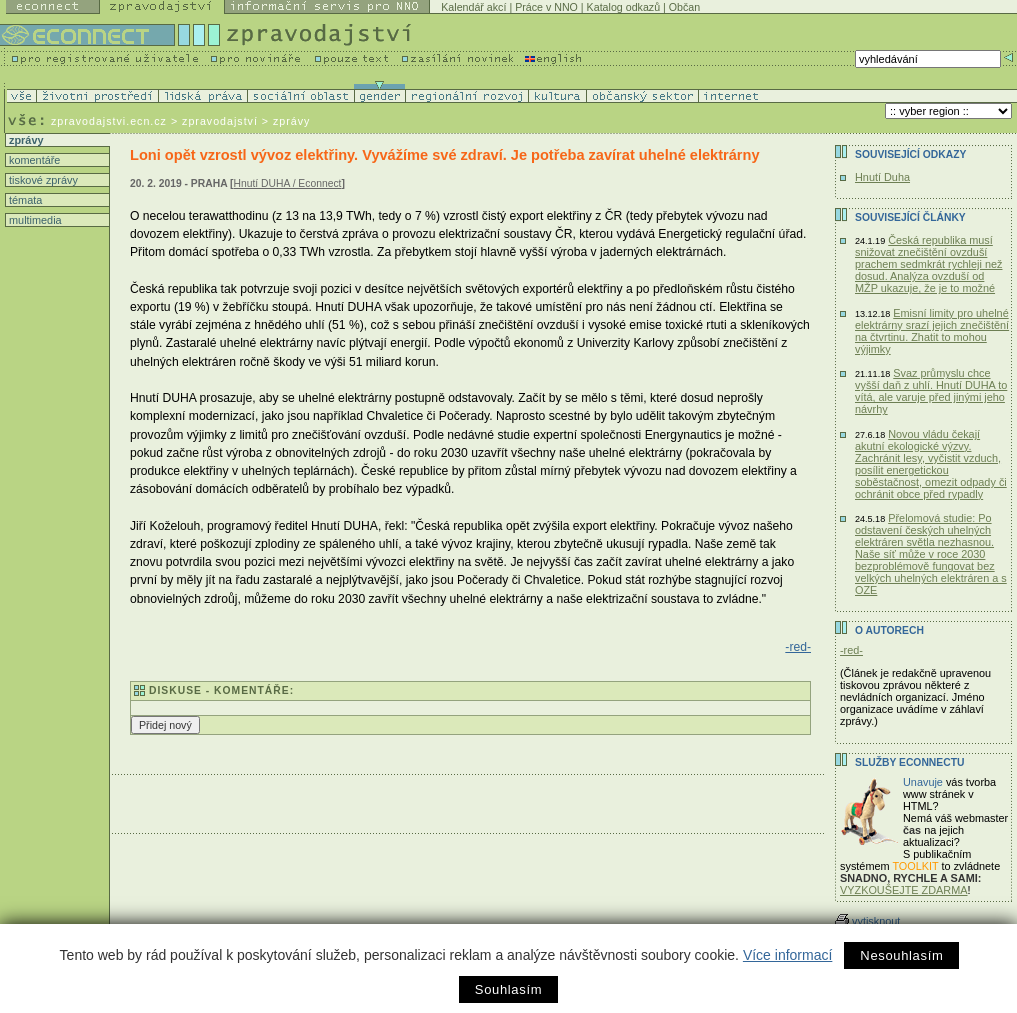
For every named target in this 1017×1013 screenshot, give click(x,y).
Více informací (787, 955)
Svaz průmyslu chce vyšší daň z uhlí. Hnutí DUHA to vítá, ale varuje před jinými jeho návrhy (931, 391)
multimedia (34, 220)
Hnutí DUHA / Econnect (288, 183)
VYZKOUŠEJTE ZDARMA (904, 890)
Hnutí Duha (882, 177)
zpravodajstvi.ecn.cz (109, 121)
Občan (684, 7)
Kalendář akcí (473, 7)
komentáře (33, 160)
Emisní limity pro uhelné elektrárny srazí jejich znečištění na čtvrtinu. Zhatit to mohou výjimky (932, 331)
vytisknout (867, 921)
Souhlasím (508, 989)
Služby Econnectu (909, 762)
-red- (798, 647)
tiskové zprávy (42, 180)
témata (24, 200)
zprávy (24, 140)
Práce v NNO (546, 7)
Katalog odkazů (623, 7)
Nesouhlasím (901, 955)
